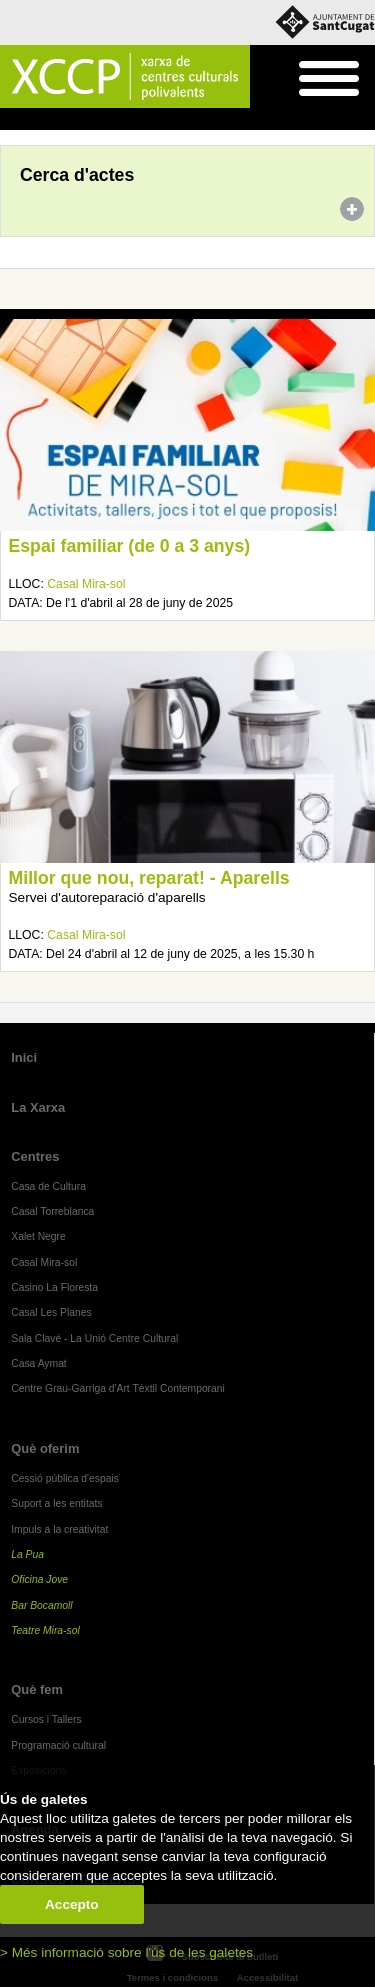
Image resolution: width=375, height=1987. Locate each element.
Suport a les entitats (56, 1503)
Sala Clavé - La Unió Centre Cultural (94, 1338)
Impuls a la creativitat (59, 1529)
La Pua (27, 1554)
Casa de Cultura (48, 1186)
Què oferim (45, 1448)
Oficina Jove (39, 1579)
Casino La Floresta (54, 1287)
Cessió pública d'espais (65, 1478)
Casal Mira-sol (86, 584)
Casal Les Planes (51, 1312)
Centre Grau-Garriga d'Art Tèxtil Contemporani (118, 1388)
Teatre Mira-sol (45, 1630)
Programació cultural (58, 1745)
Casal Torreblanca (52, 1211)
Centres (35, 1156)
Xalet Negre (38, 1236)
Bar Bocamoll (41, 1605)
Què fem (37, 1689)
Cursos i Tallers (46, 1719)
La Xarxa (38, 1107)
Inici (10, 120)
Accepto (72, 1904)
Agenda (53, 120)
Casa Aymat (39, 1363)
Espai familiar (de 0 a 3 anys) (130, 546)
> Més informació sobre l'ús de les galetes (126, 1952)
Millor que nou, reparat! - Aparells (149, 878)
